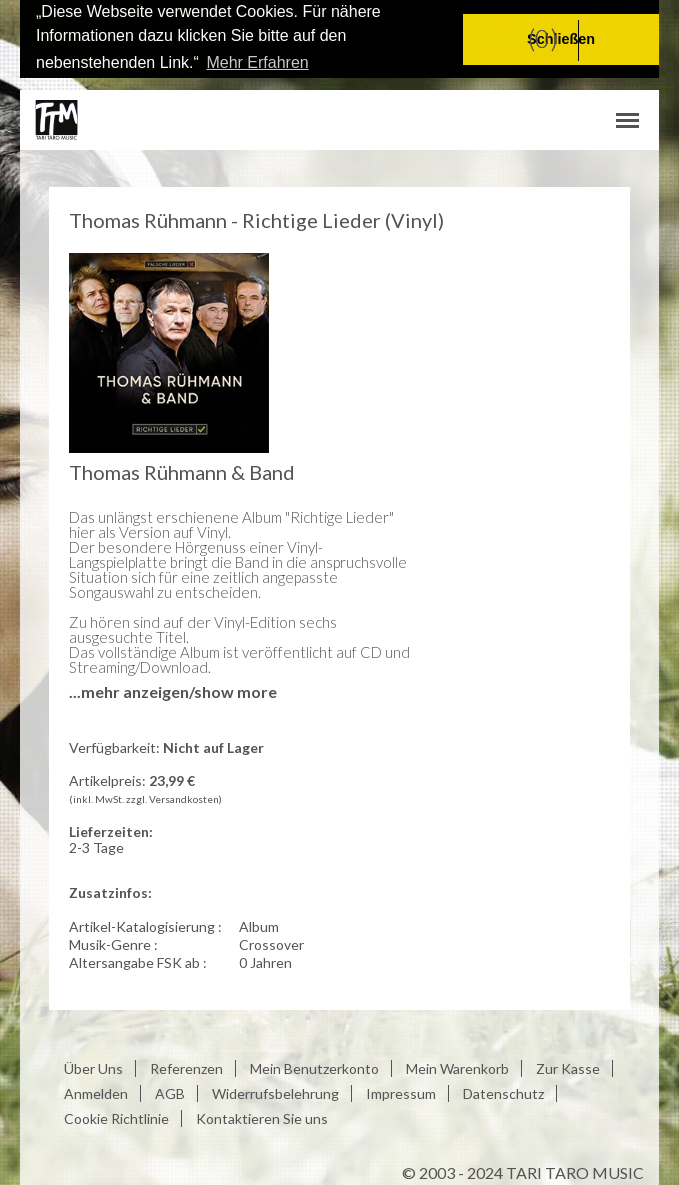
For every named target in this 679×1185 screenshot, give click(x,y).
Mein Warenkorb (457, 1067)
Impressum (401, 1092)
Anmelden (96, 1092)
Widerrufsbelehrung (275, 1092)
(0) (543, 38)
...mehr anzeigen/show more (173, 690)
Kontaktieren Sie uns (262, 1117)
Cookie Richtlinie (116, 1117)
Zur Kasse (568, 1067)
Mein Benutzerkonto (314, 1067)
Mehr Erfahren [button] (257, 62)
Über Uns (93, 1067)
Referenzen (186, 1067)
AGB (170, 1092)
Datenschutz (503, 1092)
